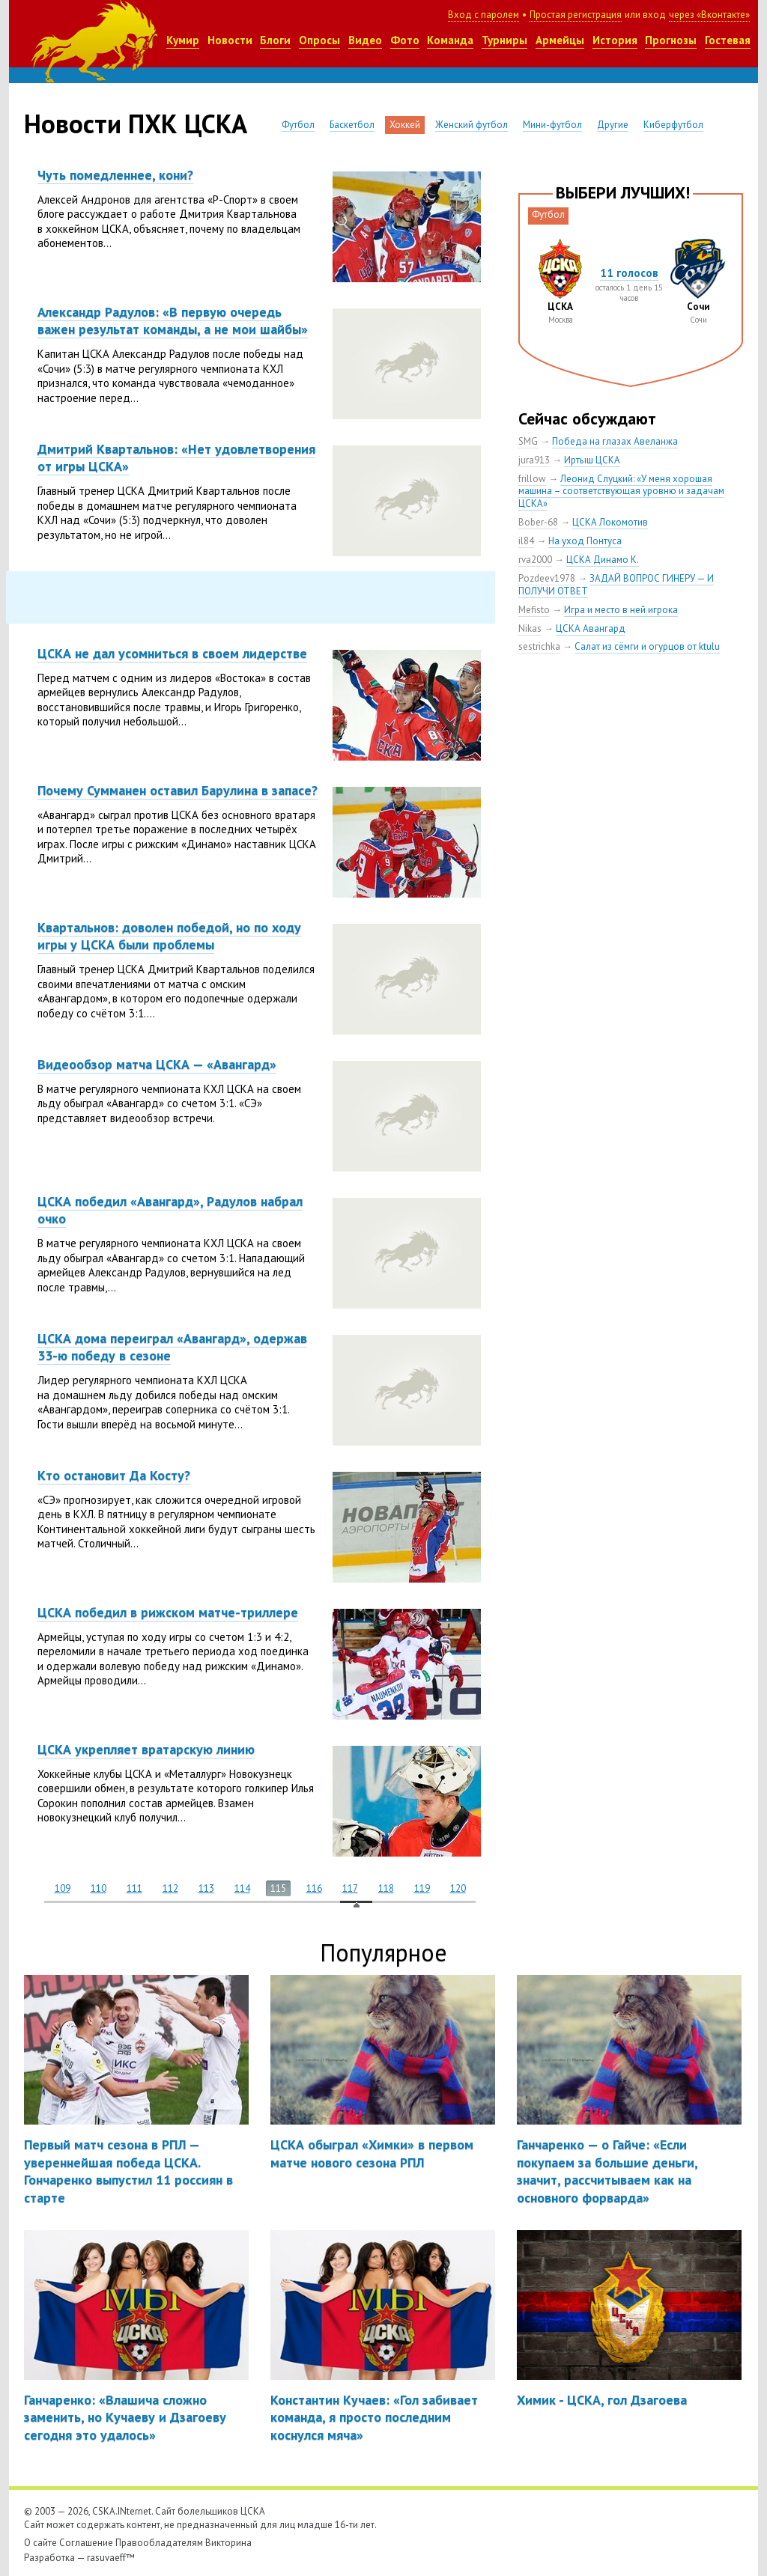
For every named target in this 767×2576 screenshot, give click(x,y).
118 (386, 1888)
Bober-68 (538, 522)
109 (62, 1888)
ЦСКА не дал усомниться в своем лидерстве (172, 653)
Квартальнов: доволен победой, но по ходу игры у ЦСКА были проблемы (169, 936)
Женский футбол (471, 124)
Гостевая (728, 40)
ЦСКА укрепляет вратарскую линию (146, 1749)
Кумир (182, 40)
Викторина (228, 2542)
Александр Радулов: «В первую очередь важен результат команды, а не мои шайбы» (172, 320)
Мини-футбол (552, 124)
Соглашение (86, 2542)
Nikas (530, 628)
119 (422, 1888)
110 (98, 1888)
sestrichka (539, 646)
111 (134, 1888)
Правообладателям (159, 2542)
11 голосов (629, 273)
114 (242, 1888)
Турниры (504, 40)
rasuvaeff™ (111, 2557)
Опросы (319, 40)
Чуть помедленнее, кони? (115, 174)
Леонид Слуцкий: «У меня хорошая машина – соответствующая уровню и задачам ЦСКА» (621, 491)
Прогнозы (671, 40)
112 (170, 1888)
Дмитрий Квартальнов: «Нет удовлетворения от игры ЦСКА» (176, 457)
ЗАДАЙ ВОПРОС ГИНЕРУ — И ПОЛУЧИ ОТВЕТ (616, 584)
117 (350, 1888)
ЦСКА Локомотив (610, 522)
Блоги (275, 40)
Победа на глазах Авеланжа (615, 441)
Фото (404, 40)
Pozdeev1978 (546, 578)
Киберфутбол (673, 124)
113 (206, 1888)
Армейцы (560, 40)
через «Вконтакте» (709, 14)
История (614, 40)
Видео (365, 40)
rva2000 (535, 559)
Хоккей (404, 124)
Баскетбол (352, 124)
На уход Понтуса (585, 541)
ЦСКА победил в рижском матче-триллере (167, 1612)
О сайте (40, 2542)
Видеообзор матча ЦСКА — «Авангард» (156, 1064)
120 (458, 1888)
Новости (229, 40)
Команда (450, 40)
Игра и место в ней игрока (621, 609)
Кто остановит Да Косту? (113, 1475)
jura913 (534, 460)
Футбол (298, 124)
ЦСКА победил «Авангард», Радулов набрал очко (170, 1210)
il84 (526, 541)
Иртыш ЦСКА (592, 460)
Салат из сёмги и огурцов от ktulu (647, 646)
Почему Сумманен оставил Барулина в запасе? (177, 790)
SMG (528, 441)
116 (314, 1888)
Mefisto (534, 609)
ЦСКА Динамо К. (602, 559)
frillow (532, 478)
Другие (612, 124)
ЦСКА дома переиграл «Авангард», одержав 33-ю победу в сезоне (172, 1347)
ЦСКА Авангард (590, 628)
